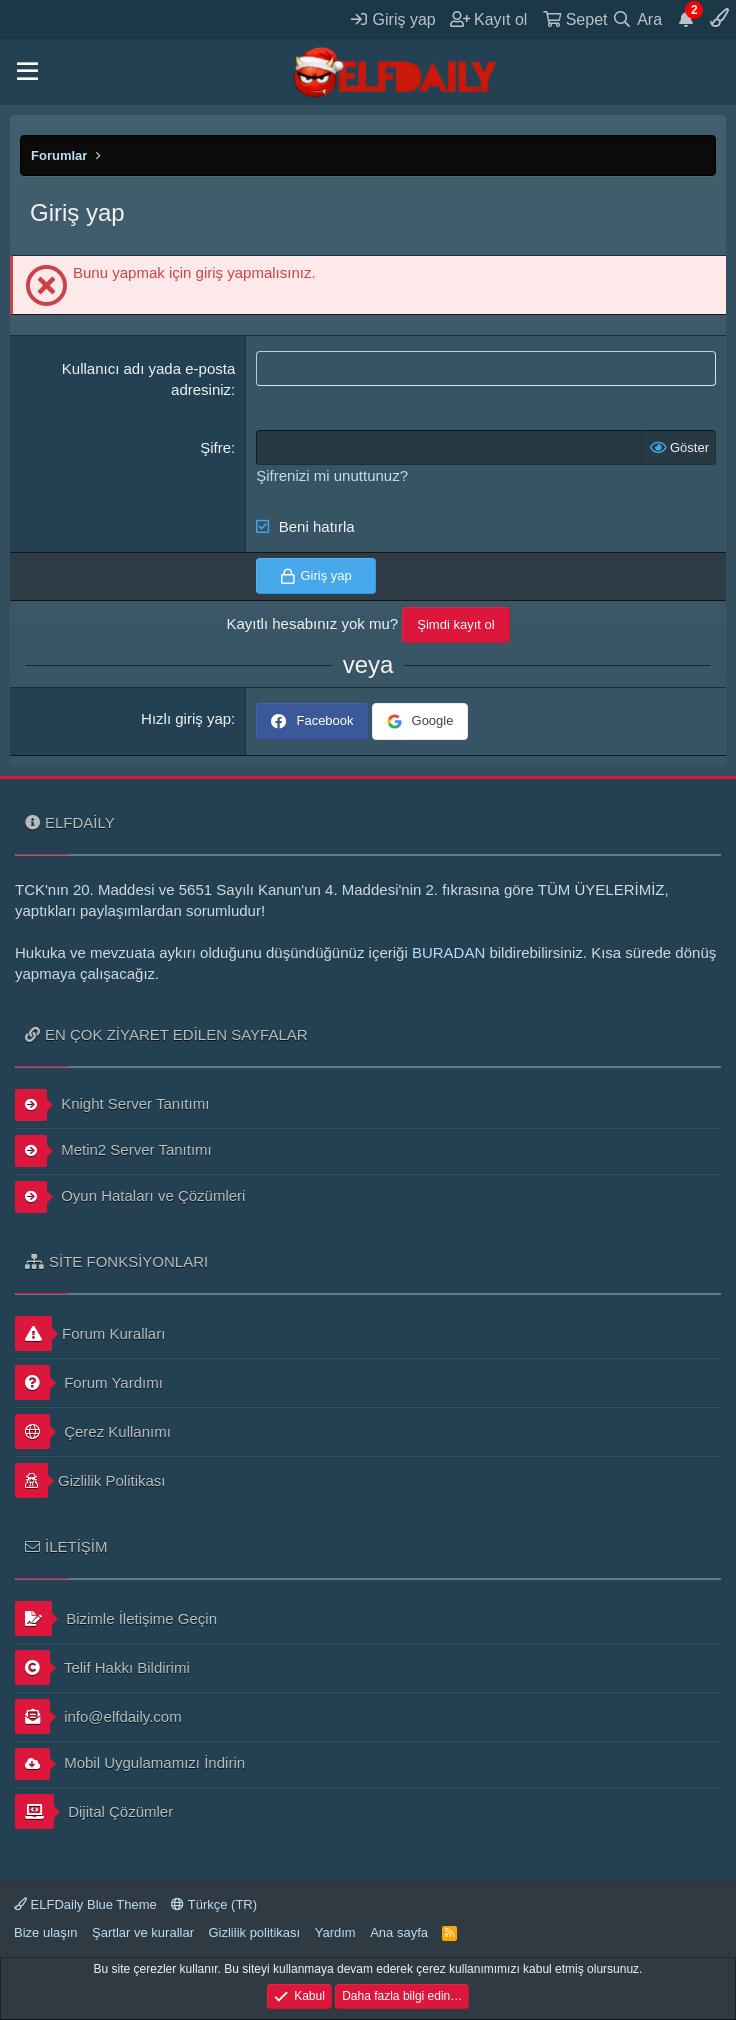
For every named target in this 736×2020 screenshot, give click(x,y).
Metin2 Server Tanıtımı (113, 1151)
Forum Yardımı (89, 1382)
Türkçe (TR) (214, 1904)
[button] (27, 72)
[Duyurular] (686, 19)
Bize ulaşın (46, 1932)
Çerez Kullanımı (93, 1431)
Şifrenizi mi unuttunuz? (332, 475)
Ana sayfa (399, 1932)
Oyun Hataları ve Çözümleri (130, 1197)
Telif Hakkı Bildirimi (102, 1667)
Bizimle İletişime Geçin (116, 1618)
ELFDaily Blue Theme (85, 1904)
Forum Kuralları (90, 1333)
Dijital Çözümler (94, 1811)
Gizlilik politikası (254, 1932)
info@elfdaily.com (98, 1716)
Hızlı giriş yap (186, 718)
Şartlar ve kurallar (143, 1932)
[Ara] (637, 19)
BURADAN (448, 952)
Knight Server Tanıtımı (112, 1105)
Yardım (335, 1932)
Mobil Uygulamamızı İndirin (130, 1764)
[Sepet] (575, 19)
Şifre (215, 447)
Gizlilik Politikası (90, 1480)
